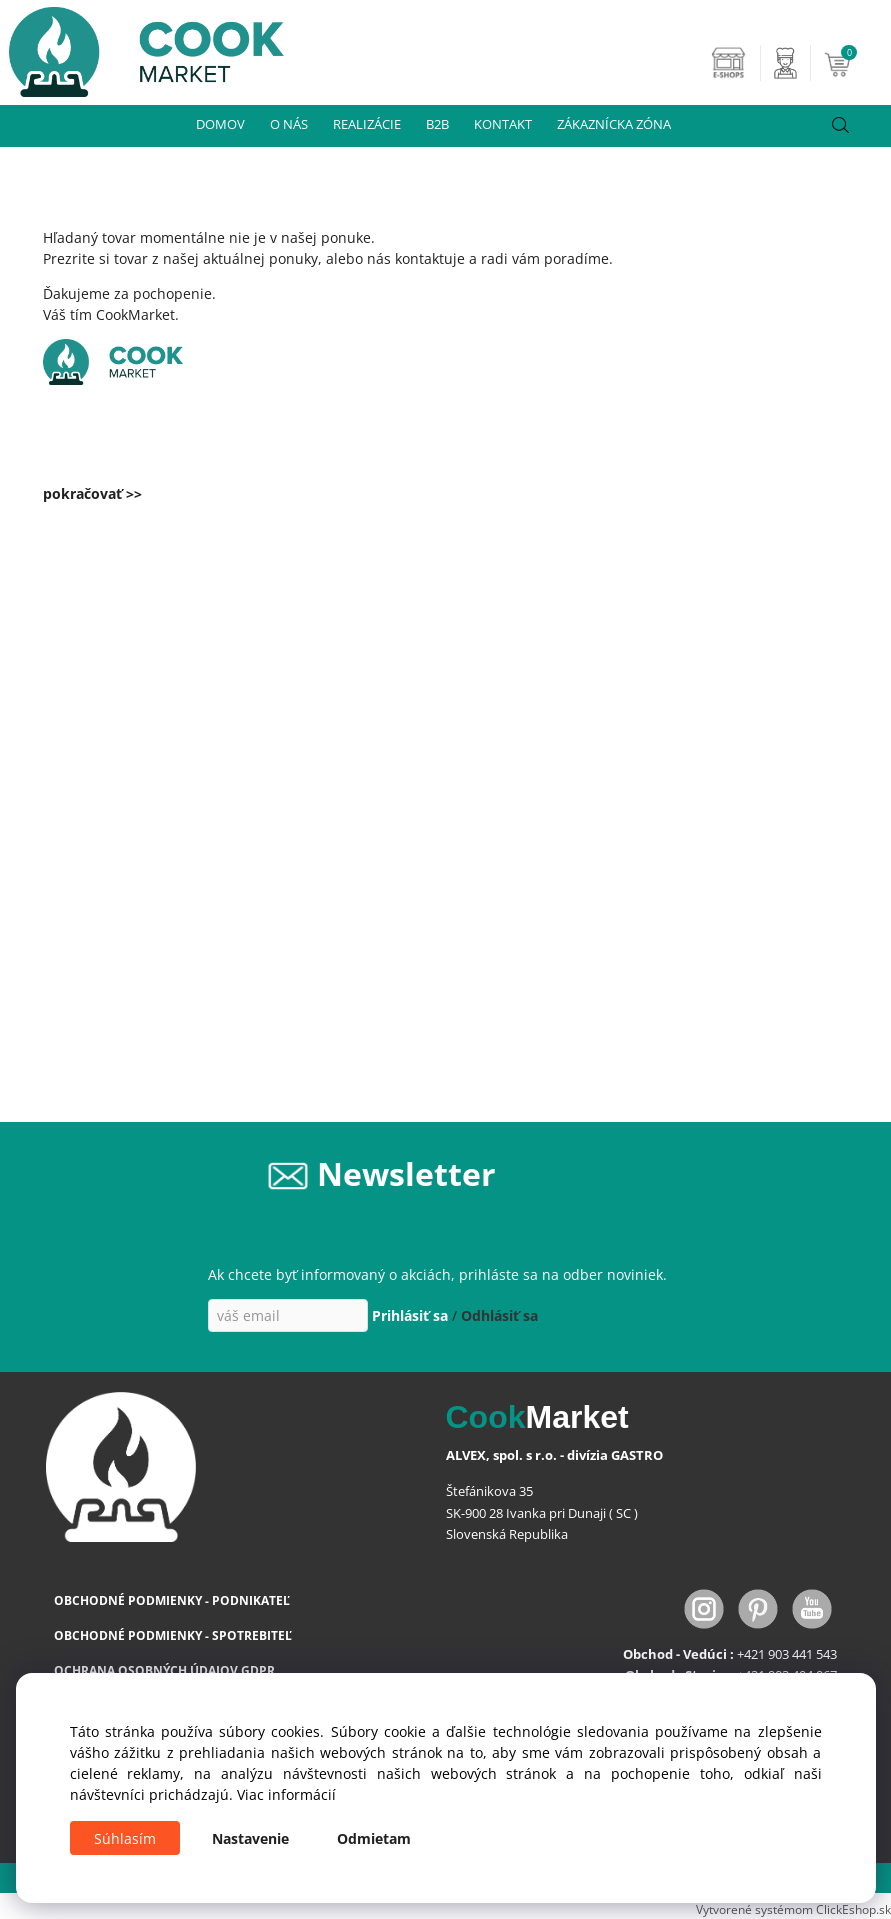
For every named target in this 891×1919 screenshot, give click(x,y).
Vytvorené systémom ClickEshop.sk (793, 1909)
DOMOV (220, 124)
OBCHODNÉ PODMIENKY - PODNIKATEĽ (172, 1600)
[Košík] (855, 63)
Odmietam (374, 1838)
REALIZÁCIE (367, 124)
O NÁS (289, 124)
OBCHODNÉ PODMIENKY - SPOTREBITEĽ (173, 1635)
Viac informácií (286, 1794)
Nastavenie (250, 1838)
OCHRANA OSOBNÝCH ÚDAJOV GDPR (164, 1670)
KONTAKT (503, 124)
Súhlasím (125, 1838)
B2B (437, 124)
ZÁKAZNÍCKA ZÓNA (614, 124)
